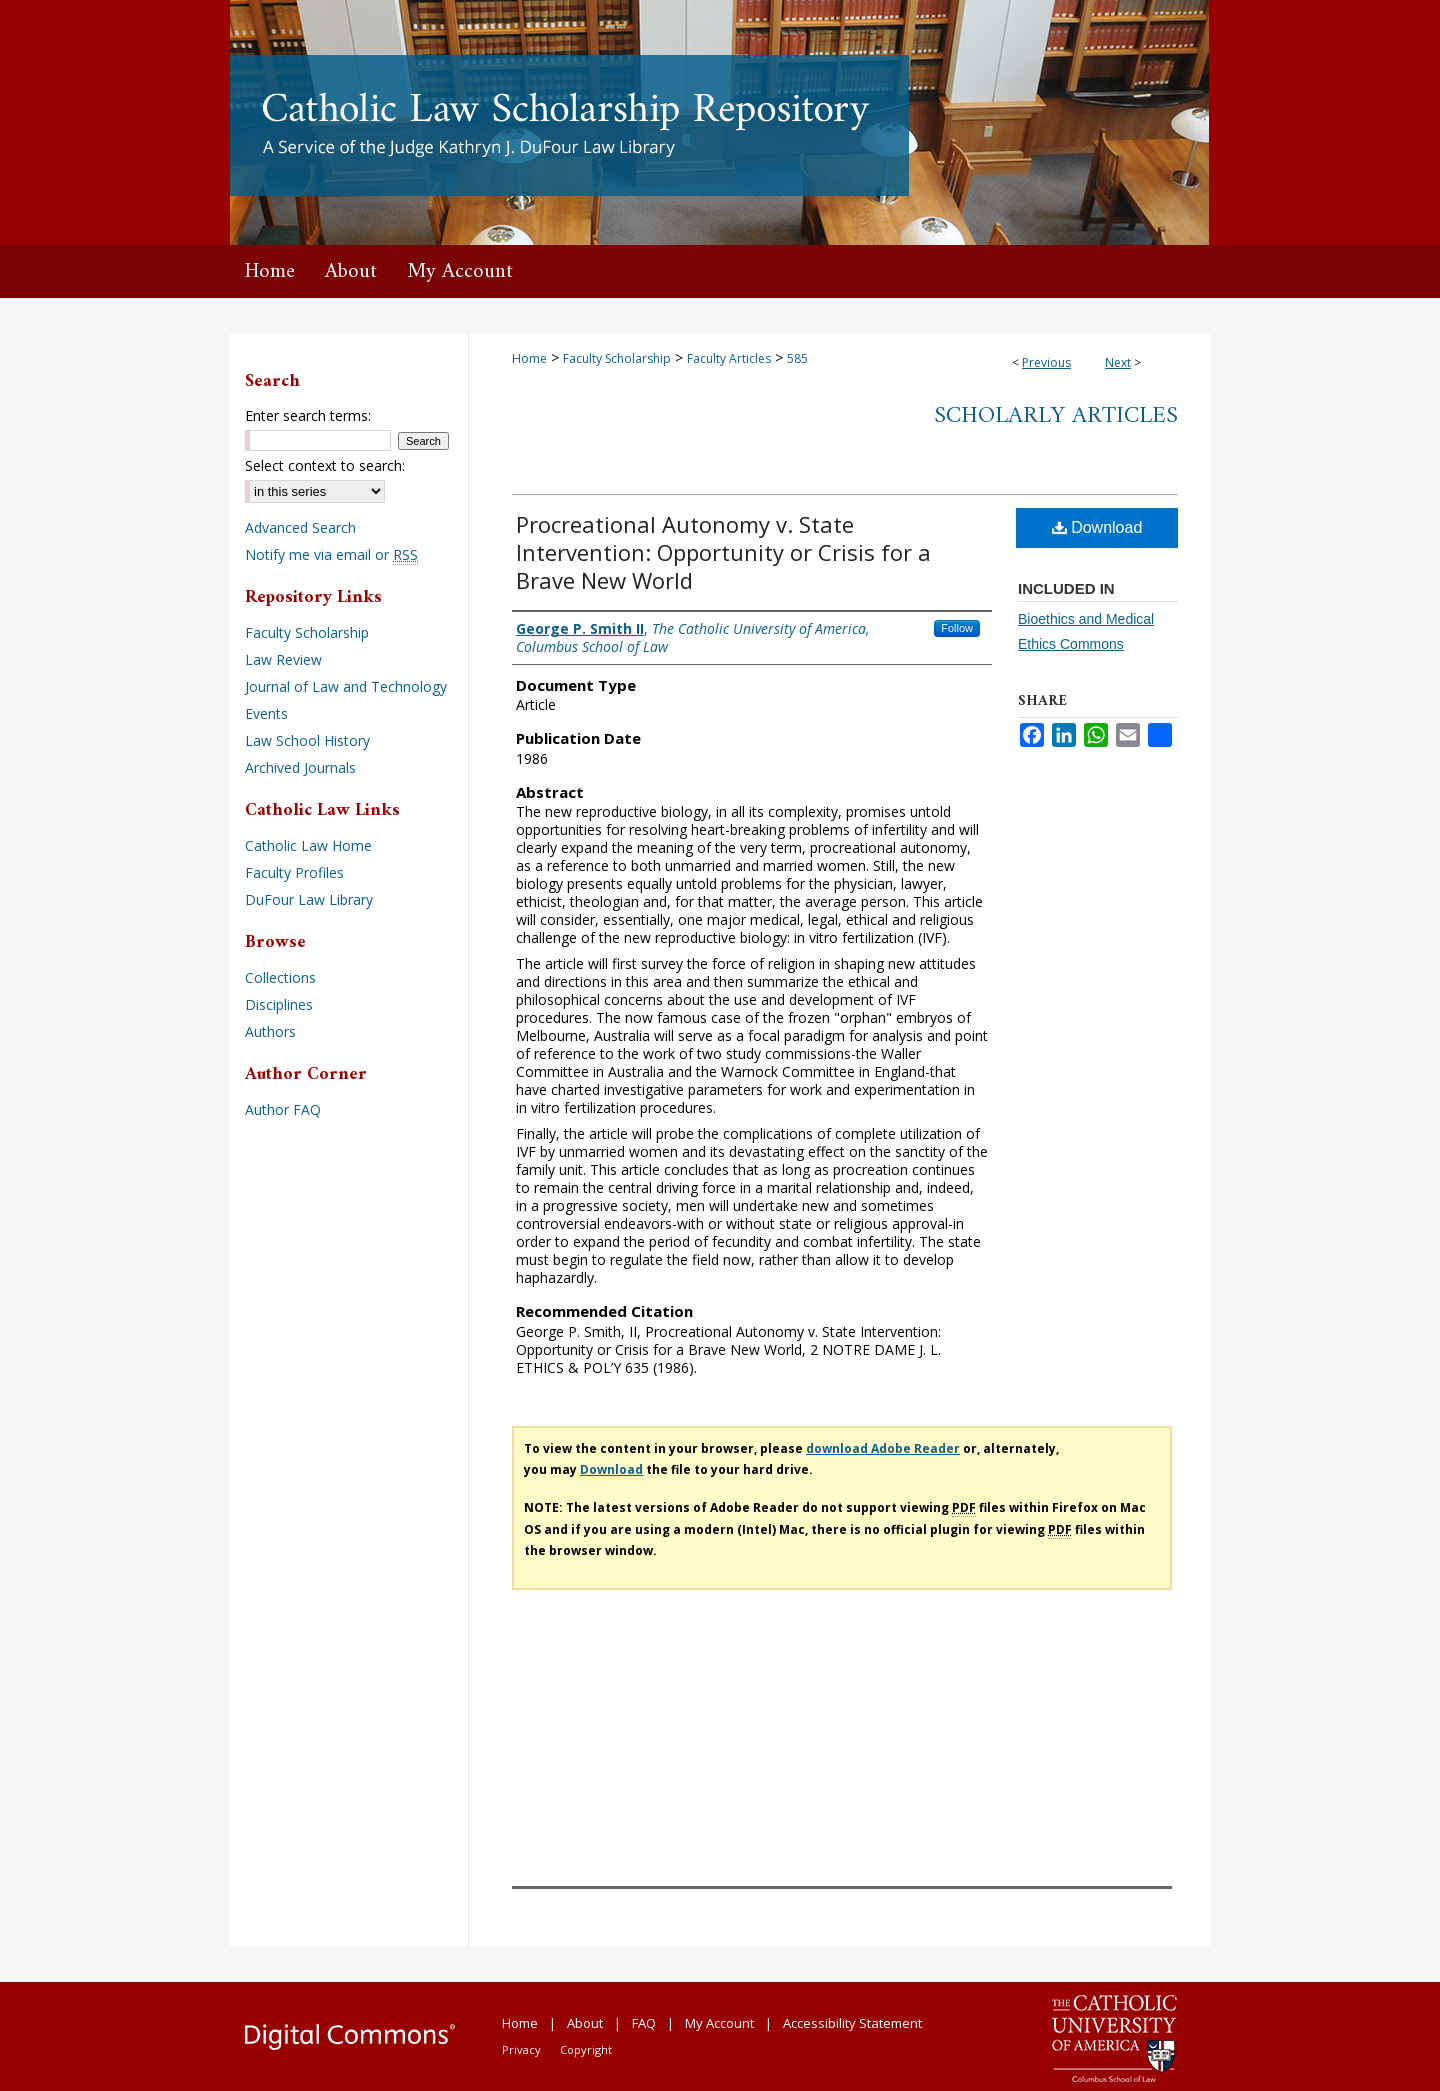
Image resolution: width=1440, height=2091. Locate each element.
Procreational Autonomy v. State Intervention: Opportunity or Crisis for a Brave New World (723, 552)
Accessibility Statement (852, 2023)
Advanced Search (300, 527)
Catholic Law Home (308, 845)
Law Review (283, 659)
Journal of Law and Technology (346, 686)
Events (266, 713)
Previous (1046, 362)
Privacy (521, 2049)
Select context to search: (325, 465)
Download (1097, 527)
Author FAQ (283, 1109)
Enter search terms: (308, 415)
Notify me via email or (331, 554)
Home (529, 358)
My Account (719, 2023)
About (585, 2023)
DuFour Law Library (309, 899)
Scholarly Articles (1056, 416)
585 (797, 358)
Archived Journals (300, 767)
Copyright (586, 2049)
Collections (280, 977)
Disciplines (279, 1004)
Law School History (307, 740)
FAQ (644, 2023)
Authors (270, 1031)
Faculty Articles (729, 358)
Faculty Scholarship (617, 358)
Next (1118, 362)
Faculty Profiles (294, 872)
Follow (957, 628)
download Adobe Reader (883, 1448)
